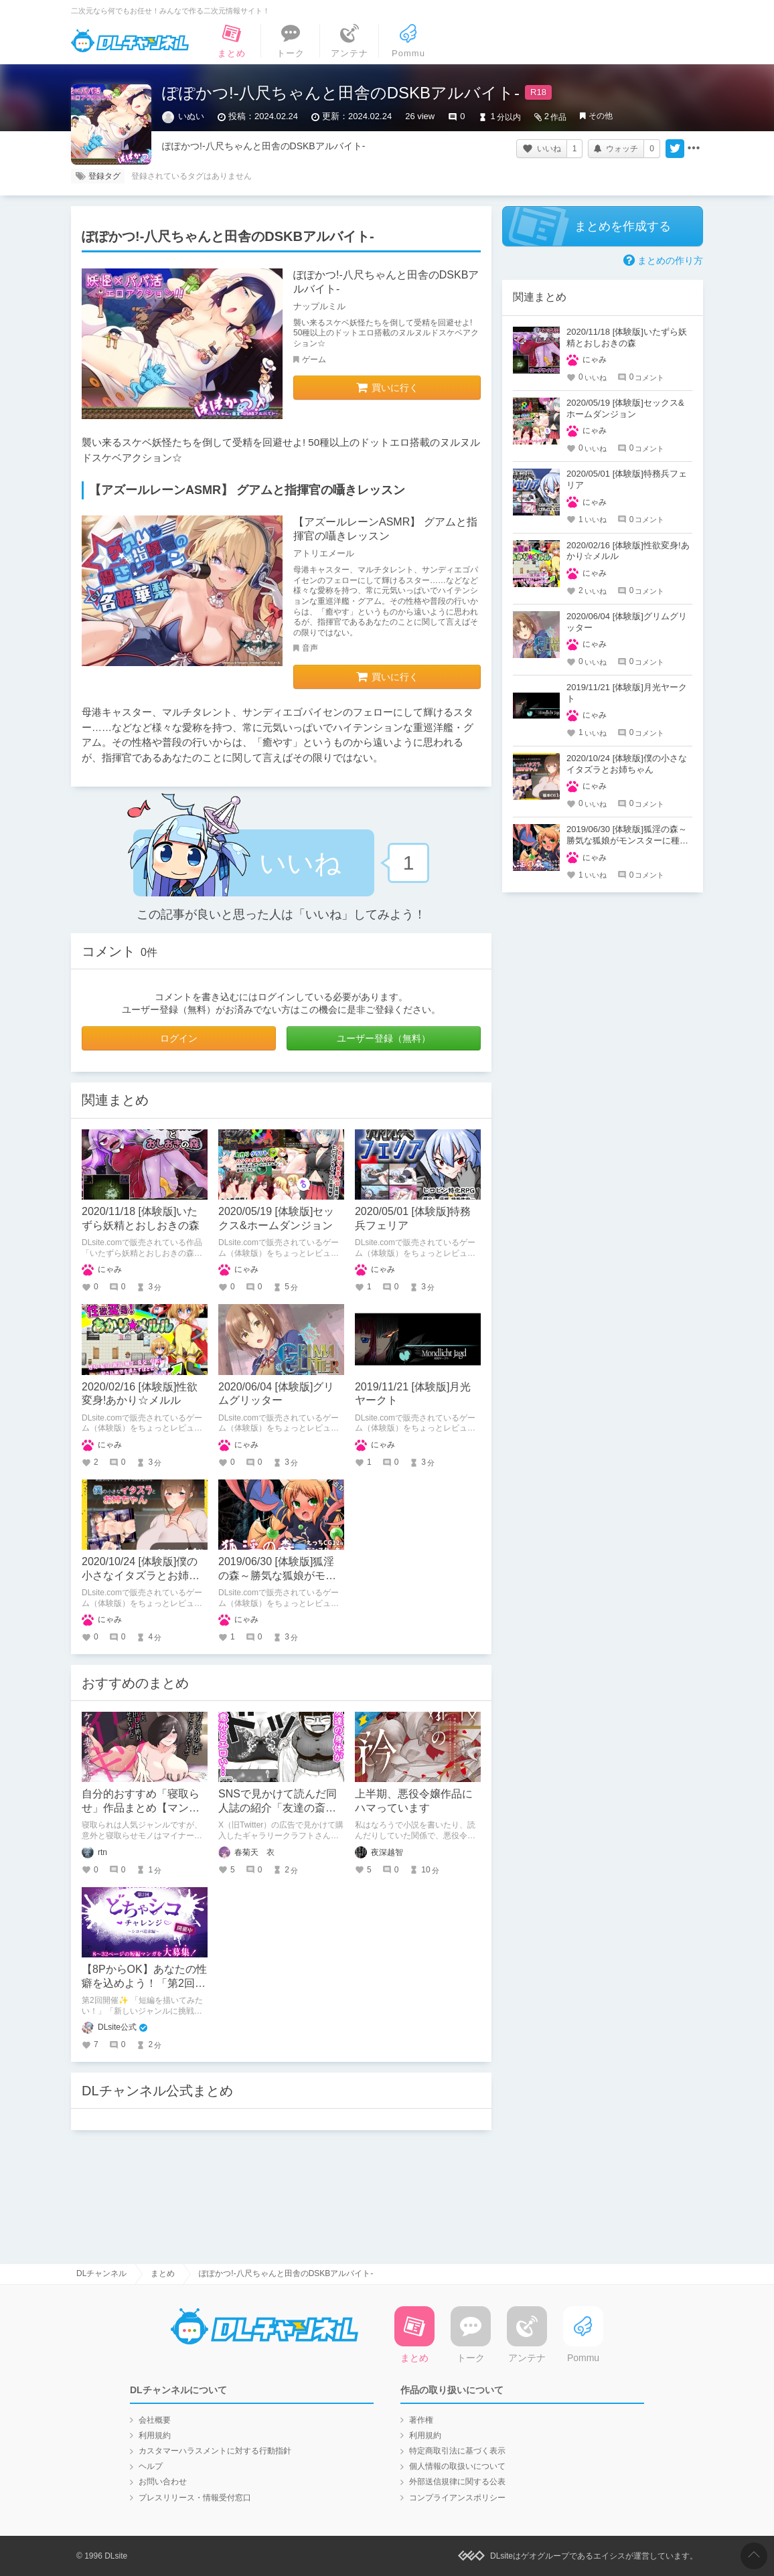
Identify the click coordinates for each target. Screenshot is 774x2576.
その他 (601, 115)
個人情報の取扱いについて (457, 2466)
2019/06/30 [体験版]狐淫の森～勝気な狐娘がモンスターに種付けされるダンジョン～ (627, 840)
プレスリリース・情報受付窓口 (195, 2497)
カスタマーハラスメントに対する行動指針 (215, 2451)
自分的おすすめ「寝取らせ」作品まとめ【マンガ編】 (141, 1808)
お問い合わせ (163, 2481)
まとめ (163, 2273)
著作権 (421, 2420)
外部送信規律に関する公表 (457, 2481)
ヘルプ (151, 2466)
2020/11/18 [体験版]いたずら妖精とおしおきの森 (626, 337)
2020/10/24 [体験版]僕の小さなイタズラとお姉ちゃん (141, 1575)
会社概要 (155, 2420)
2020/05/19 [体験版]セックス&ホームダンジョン (625, 408)
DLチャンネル (130, 40)
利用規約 (155, 2435)
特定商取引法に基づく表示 (457, 2451)
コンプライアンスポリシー (457, 2497)
